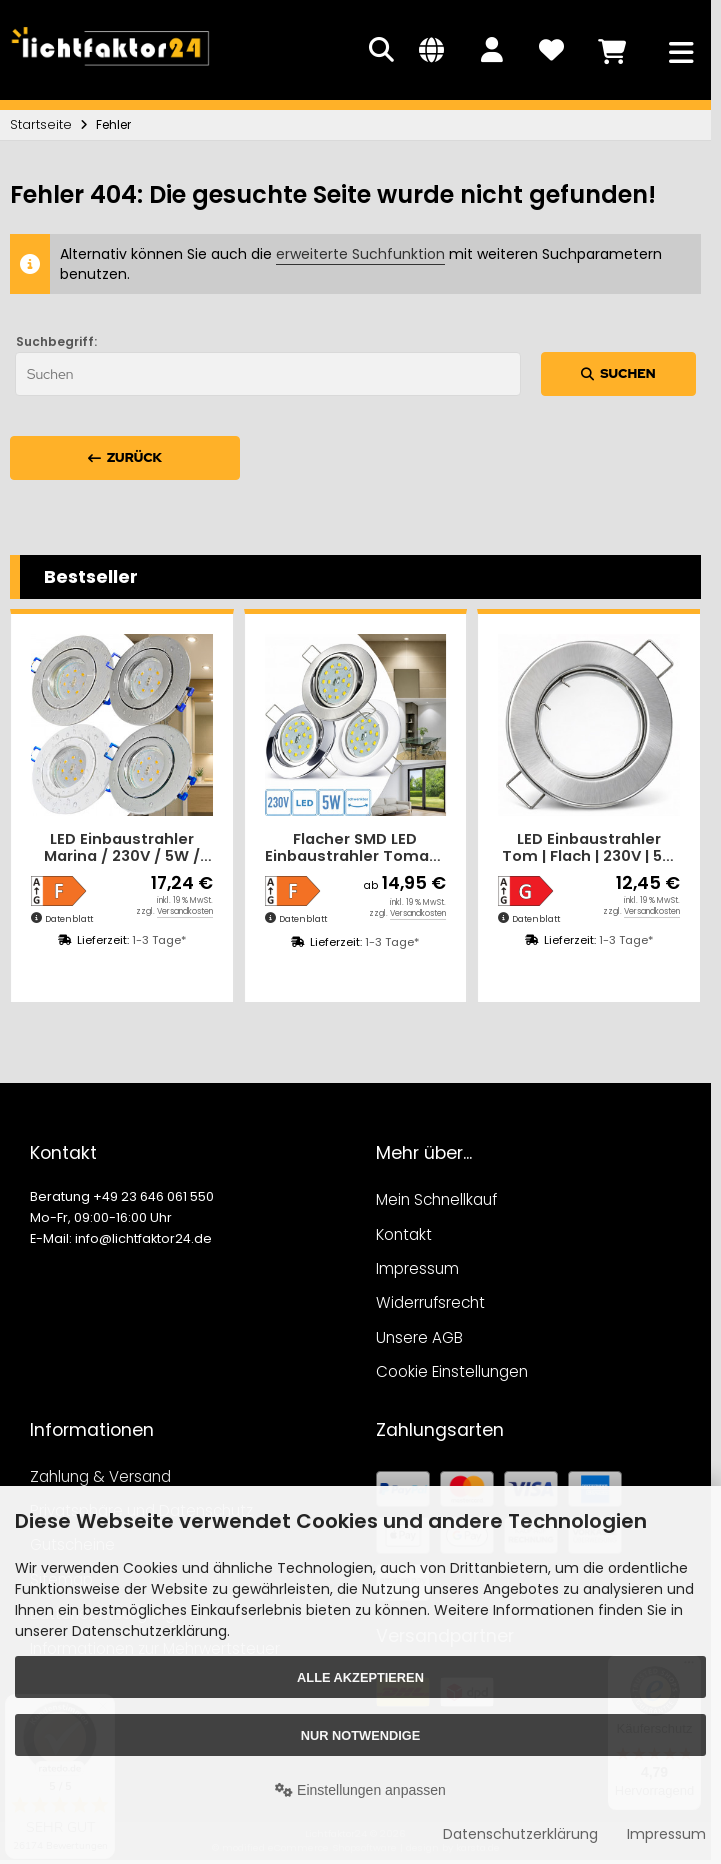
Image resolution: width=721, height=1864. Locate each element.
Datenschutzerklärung (520, 1834)
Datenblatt (69, 919)
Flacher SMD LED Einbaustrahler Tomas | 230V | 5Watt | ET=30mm (355, 848)
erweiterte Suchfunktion (360, 254)
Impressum (666, 1834)
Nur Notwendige (360, 1735)
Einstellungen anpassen (360, 1790)
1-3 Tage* (159, 940)
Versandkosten (185, 911)
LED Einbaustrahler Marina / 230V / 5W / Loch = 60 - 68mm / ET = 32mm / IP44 (121, 848)
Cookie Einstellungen (452, 1371)
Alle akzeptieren (360, 1677)
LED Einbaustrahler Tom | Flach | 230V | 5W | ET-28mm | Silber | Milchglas (589, 848)
